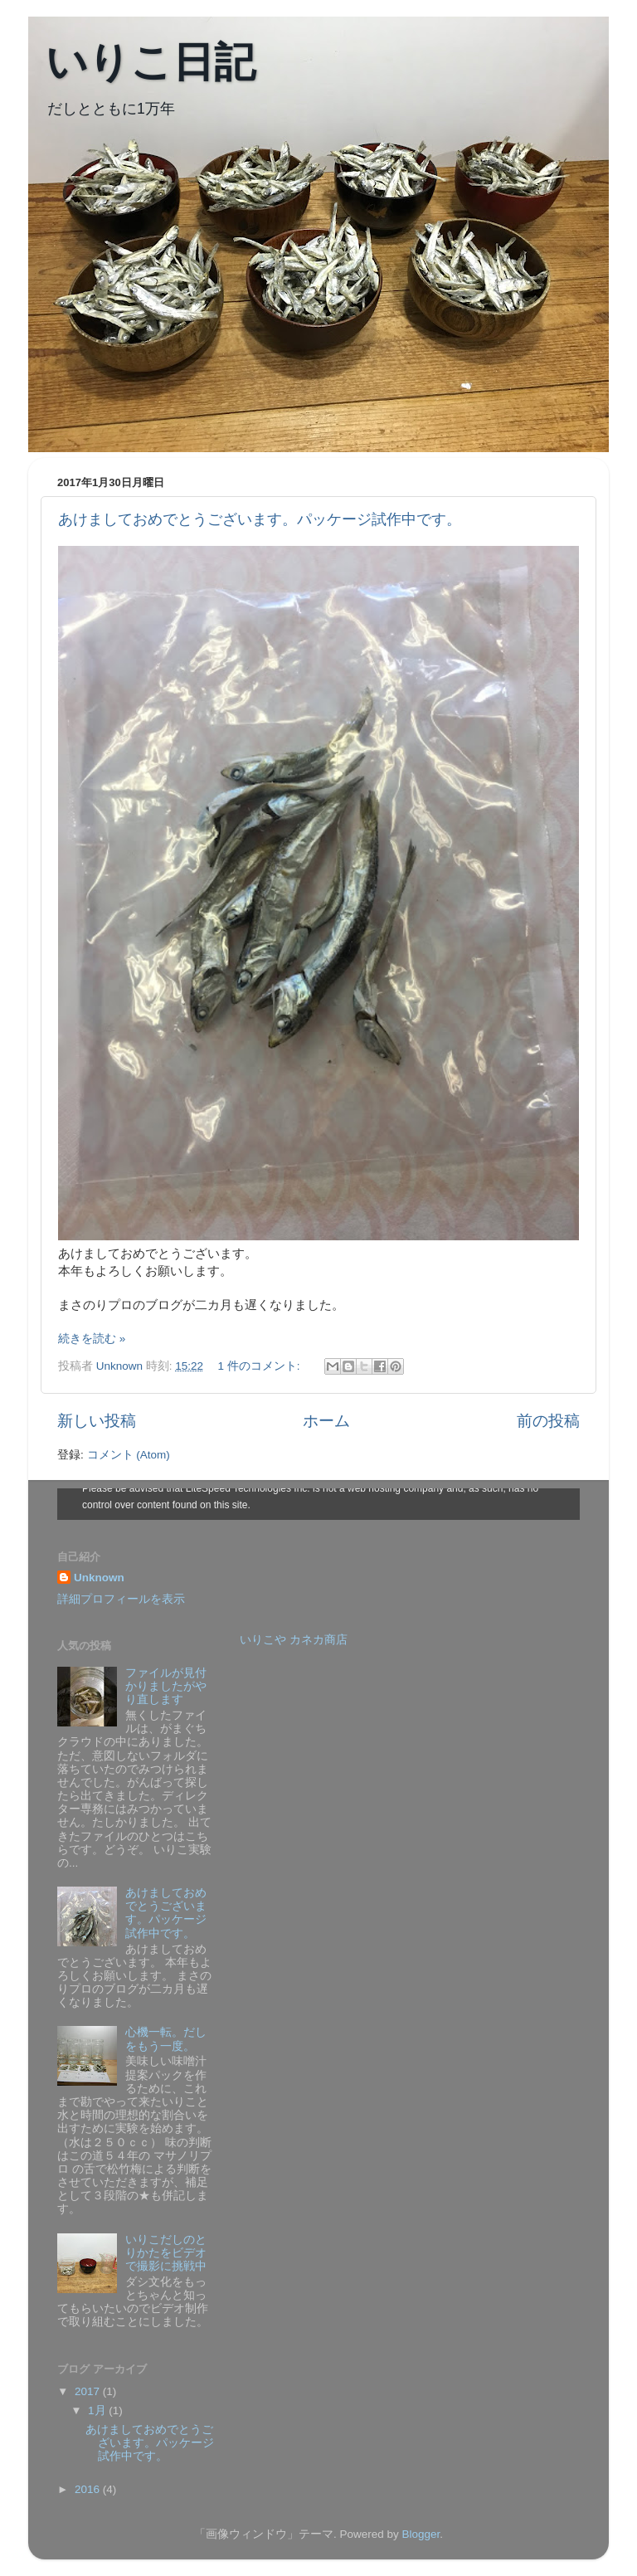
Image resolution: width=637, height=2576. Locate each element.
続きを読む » (91, 1338)
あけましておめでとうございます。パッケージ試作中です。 (259, 519)
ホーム (326, 1420)
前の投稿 (548, 1420)
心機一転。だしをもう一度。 (166, 2039)
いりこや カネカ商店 (294, 1640)
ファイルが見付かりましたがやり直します (166, 1686)
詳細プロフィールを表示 (121, 1599)
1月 (98, 2410)
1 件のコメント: (260, 1366)
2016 (89, 2489)
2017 (89, 2391)
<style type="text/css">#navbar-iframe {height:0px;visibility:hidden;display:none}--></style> (318, 1504)
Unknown (99, 1577)
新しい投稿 (96, 1420)
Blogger (420, 2534)
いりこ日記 (150, 62)
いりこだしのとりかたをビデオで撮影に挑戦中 (166, 2252)
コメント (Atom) (128, 1455)
